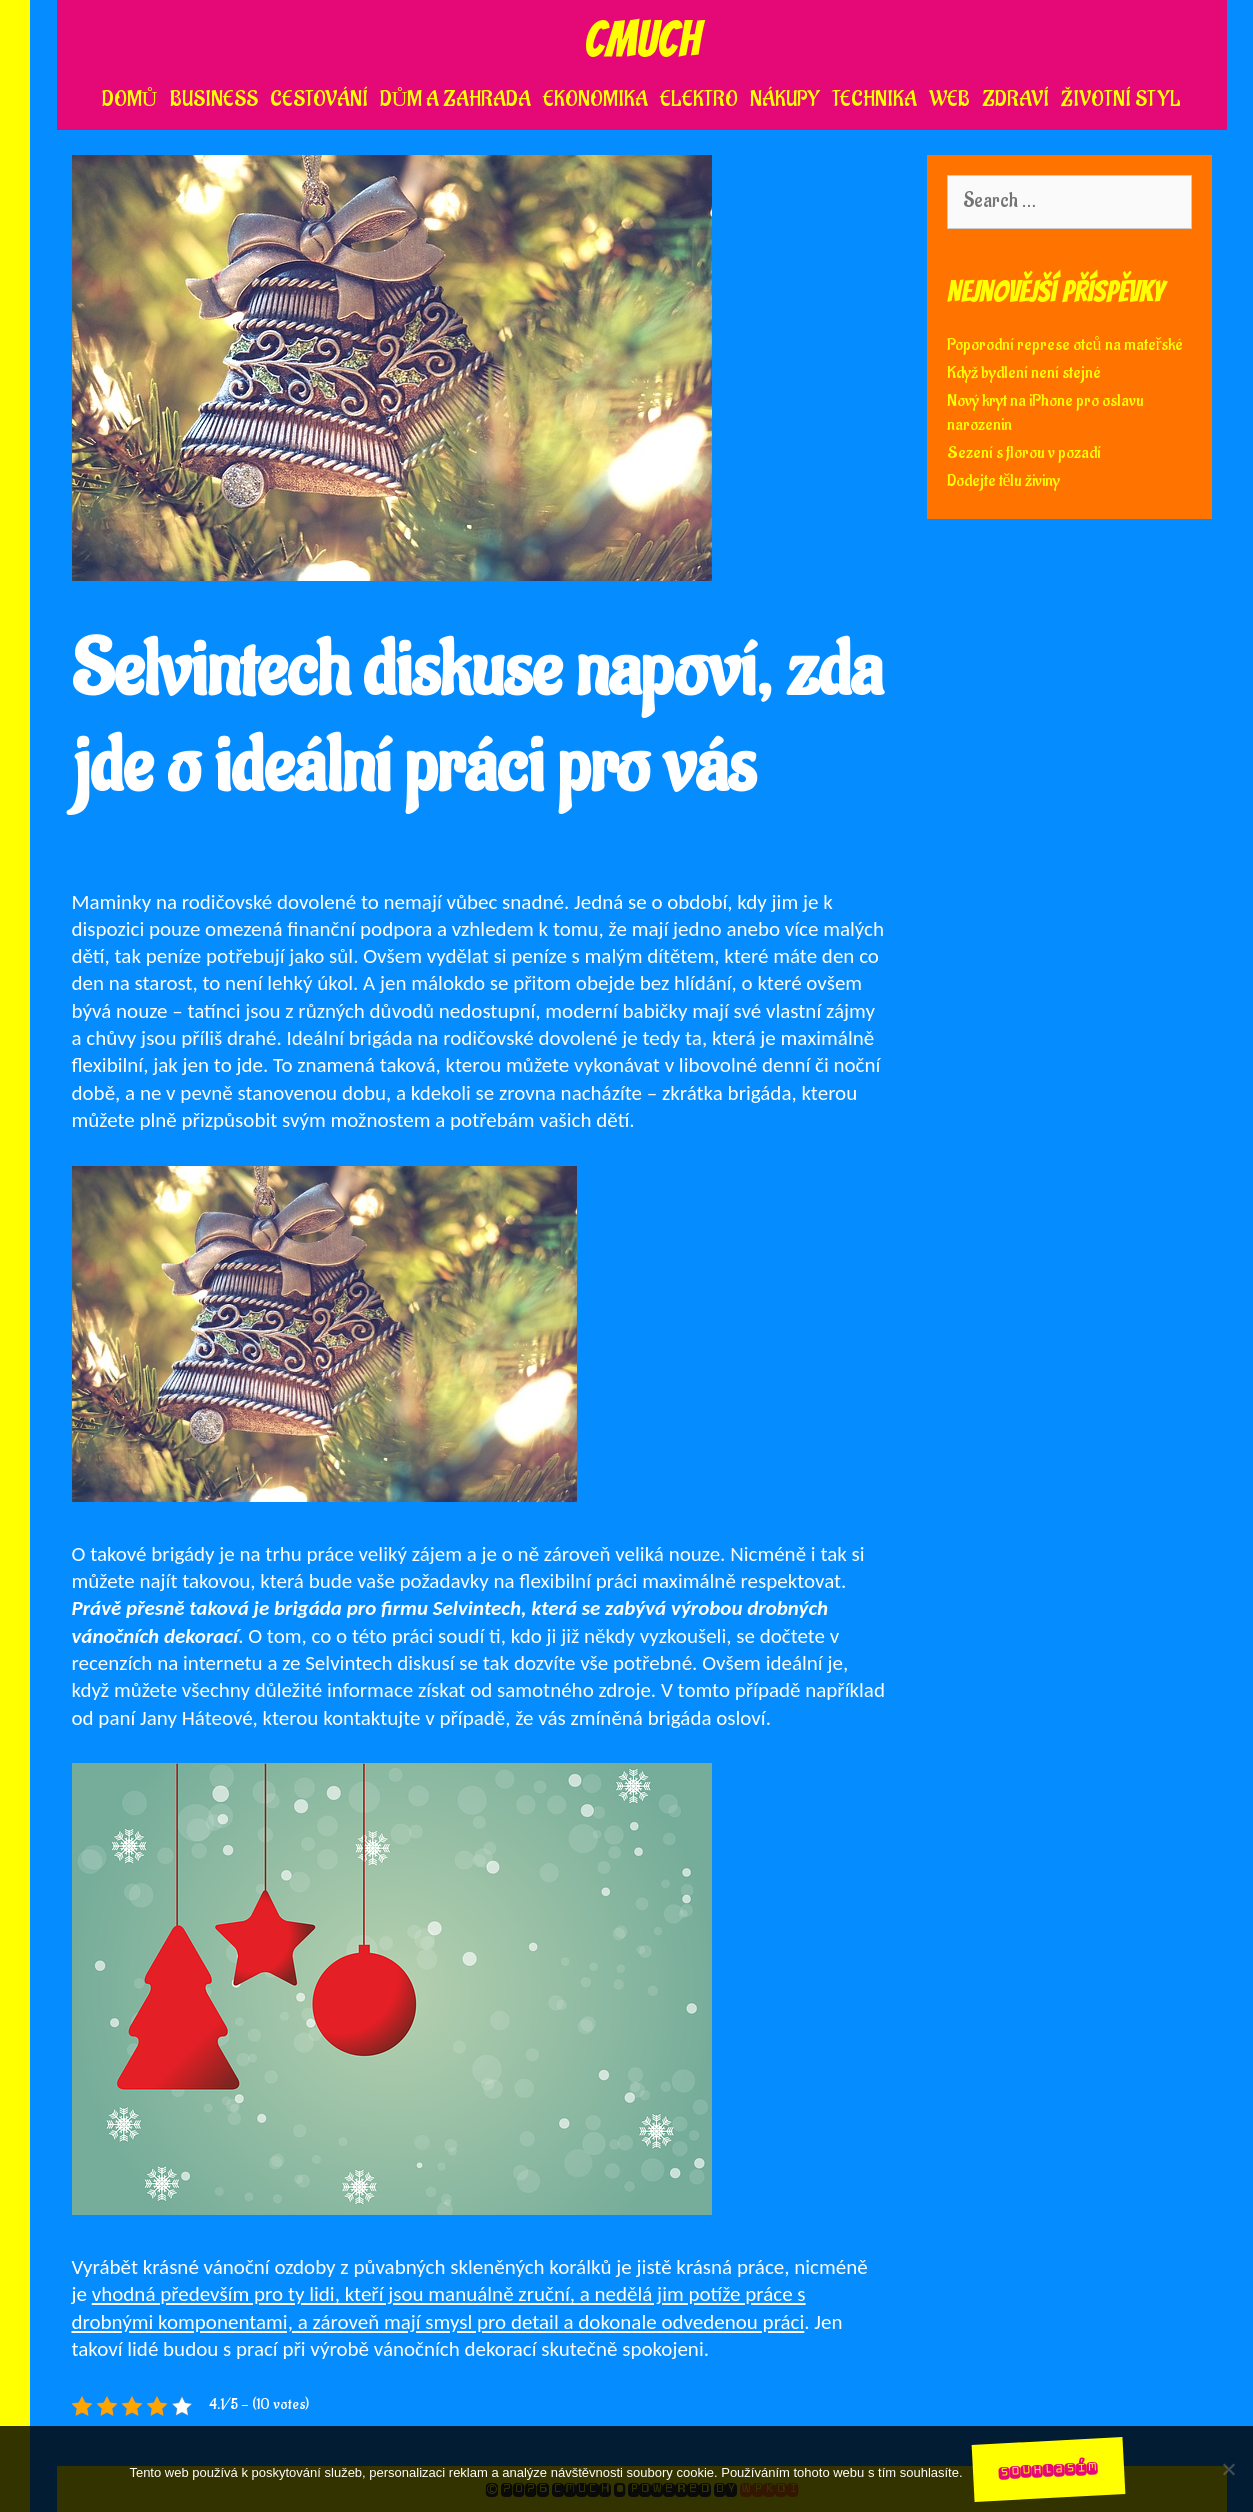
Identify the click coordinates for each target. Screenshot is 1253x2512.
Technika (874, 99)
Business (214, 99)
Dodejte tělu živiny (1004, 481)
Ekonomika (595, 99)
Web (949, 99)
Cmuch (642, 39)
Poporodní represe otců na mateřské (1065, 345)
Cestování (319, 99)
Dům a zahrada (456, 99)
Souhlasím (1048, 2468)
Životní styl (1121, 99)
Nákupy (785, 99)
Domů (130, 99)
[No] (1228, 2469)
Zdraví (1015, 99)
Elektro (699, 99)
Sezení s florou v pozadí (1024, 453)
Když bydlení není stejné (1024, 373)
